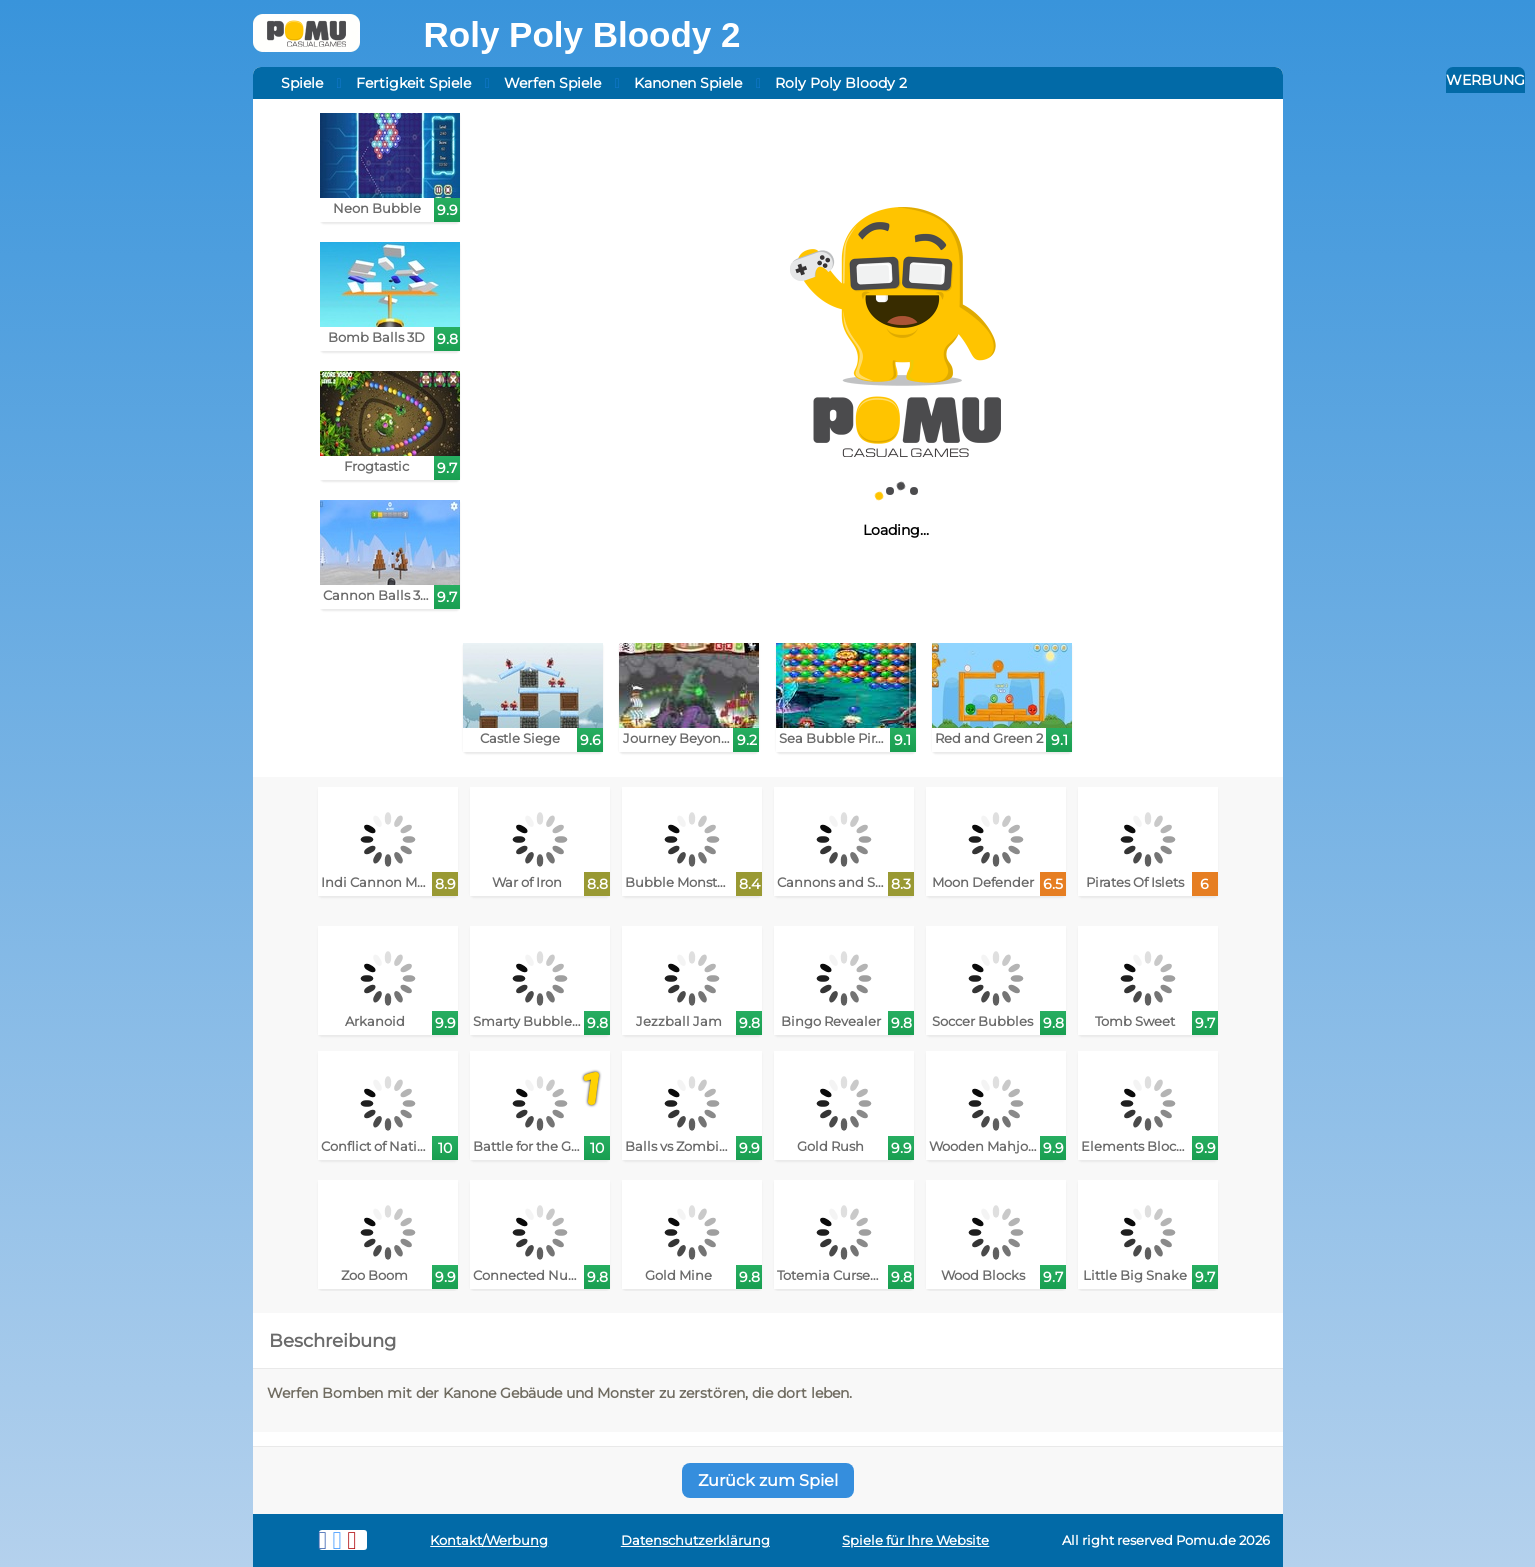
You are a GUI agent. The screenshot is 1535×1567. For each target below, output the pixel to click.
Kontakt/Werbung (489, 1540)
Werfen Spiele (552, 83)
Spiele (302, 83)
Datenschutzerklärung (695, 1540)
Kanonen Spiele (688, 83)
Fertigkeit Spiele (413, 83)
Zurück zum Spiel (768, 1480)
